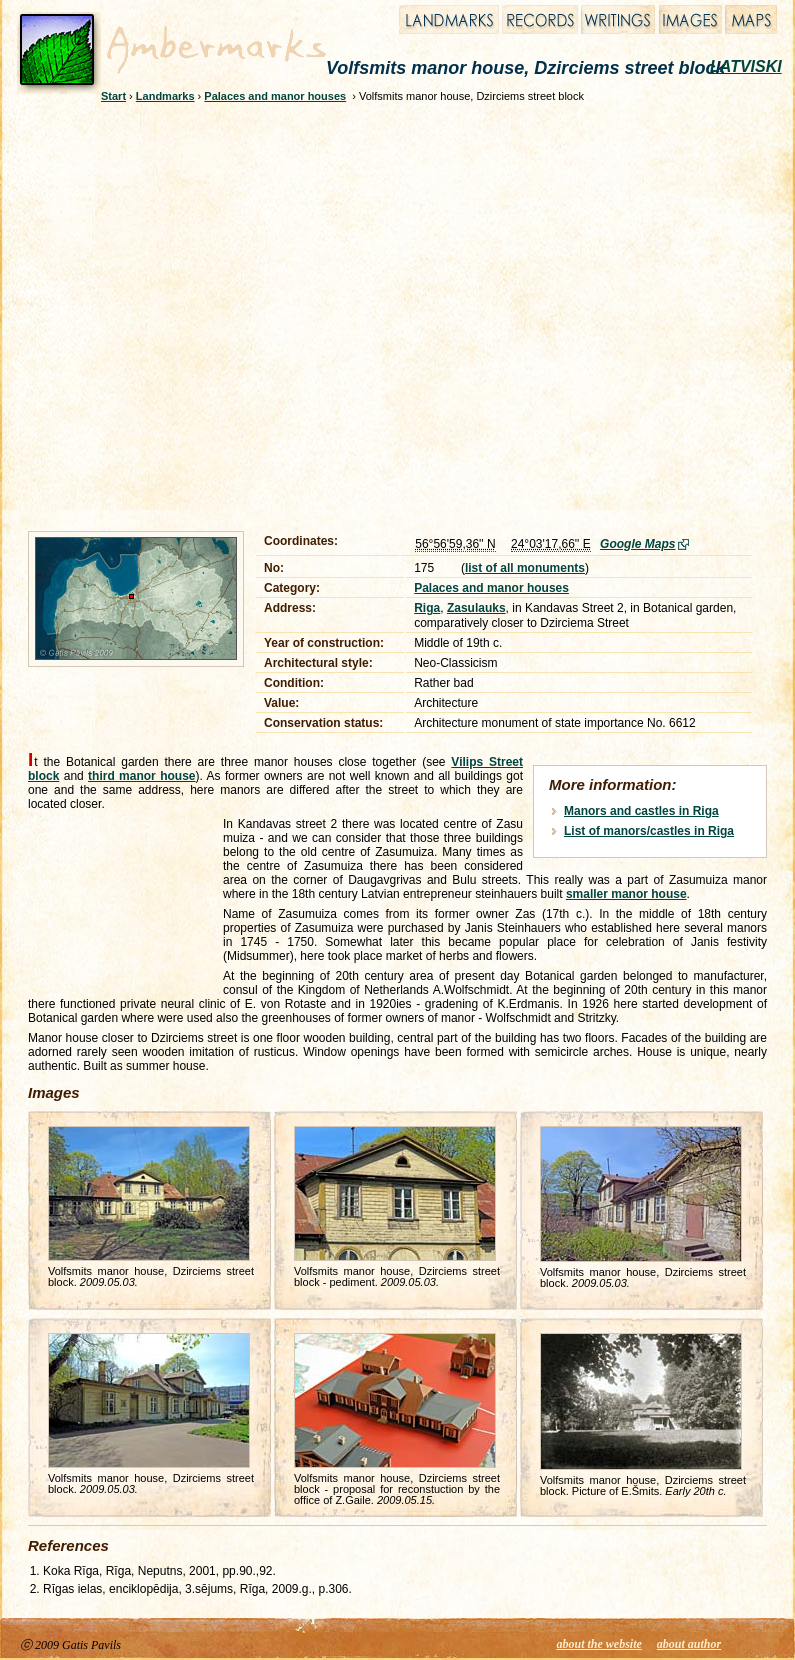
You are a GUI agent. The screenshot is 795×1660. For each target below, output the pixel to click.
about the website (599, 1644)
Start (113, 96)
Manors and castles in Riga (641, 811)
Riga (427, 608)
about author (689, 1644)
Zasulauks (476, 608)
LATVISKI (746, 66)
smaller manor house (626, 894)
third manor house (141, 776)
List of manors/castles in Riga (649, 831)
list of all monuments (525, 568)
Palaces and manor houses (275, 96)
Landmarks (165, 96)
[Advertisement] (197, 314)
